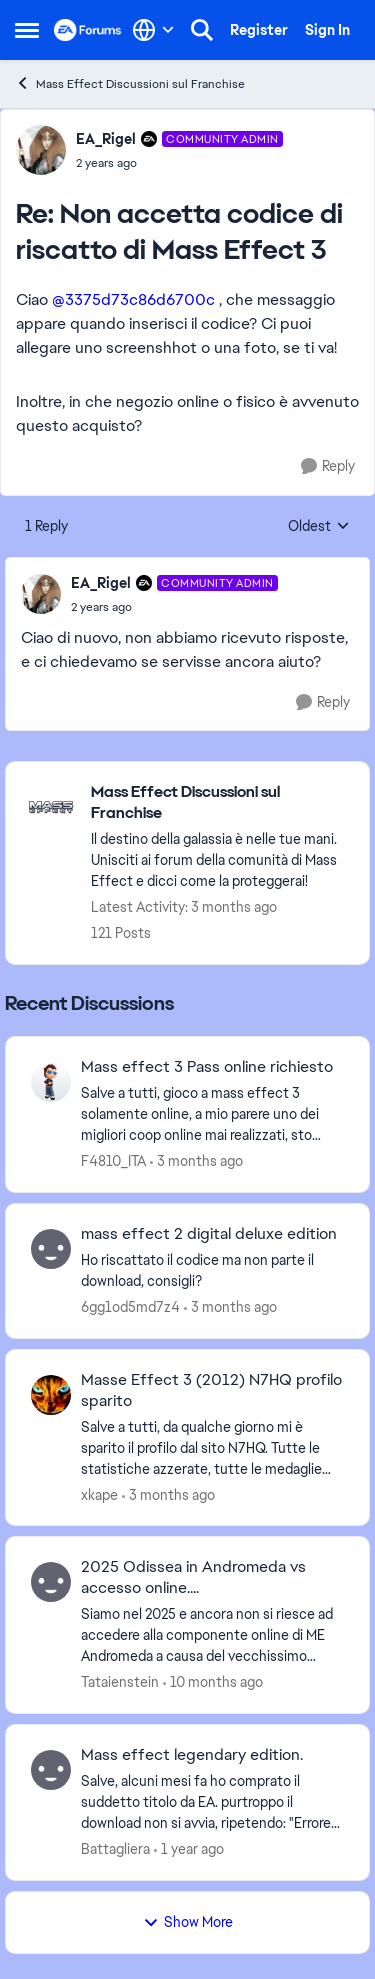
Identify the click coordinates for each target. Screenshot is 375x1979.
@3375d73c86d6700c (133, 299)
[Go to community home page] (88, 30)
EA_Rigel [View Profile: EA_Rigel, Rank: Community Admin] (106, 139)
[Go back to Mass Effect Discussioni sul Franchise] (220, 803)
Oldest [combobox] (319, 527)
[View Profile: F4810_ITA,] (51, 1082)
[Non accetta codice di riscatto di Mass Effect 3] (179, 163)
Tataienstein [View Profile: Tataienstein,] (120, 1682)
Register (259, 30)
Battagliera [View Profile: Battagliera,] (115, 1849)
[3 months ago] (196, 1161)
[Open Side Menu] (27, 30)
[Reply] (328, 466)
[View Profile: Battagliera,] (51, 1770)
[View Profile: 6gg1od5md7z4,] (51, 1249)
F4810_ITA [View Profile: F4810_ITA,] (113, 1161)
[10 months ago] (213, 1682)
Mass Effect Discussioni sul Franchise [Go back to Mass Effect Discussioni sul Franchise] (130, 83)
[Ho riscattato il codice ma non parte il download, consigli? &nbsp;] (212, 1271)
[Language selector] (153, 30)
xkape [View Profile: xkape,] (99, 1494)
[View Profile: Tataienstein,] (51, 1582)
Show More (188, 1922)
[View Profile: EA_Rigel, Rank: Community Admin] (41, 150)
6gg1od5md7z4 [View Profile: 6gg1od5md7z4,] (130, 1307)
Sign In (327, 30)
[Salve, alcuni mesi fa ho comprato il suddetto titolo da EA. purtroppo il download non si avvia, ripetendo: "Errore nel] (212, 1802)
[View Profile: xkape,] (51, 1395)
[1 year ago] (189, 1849)
